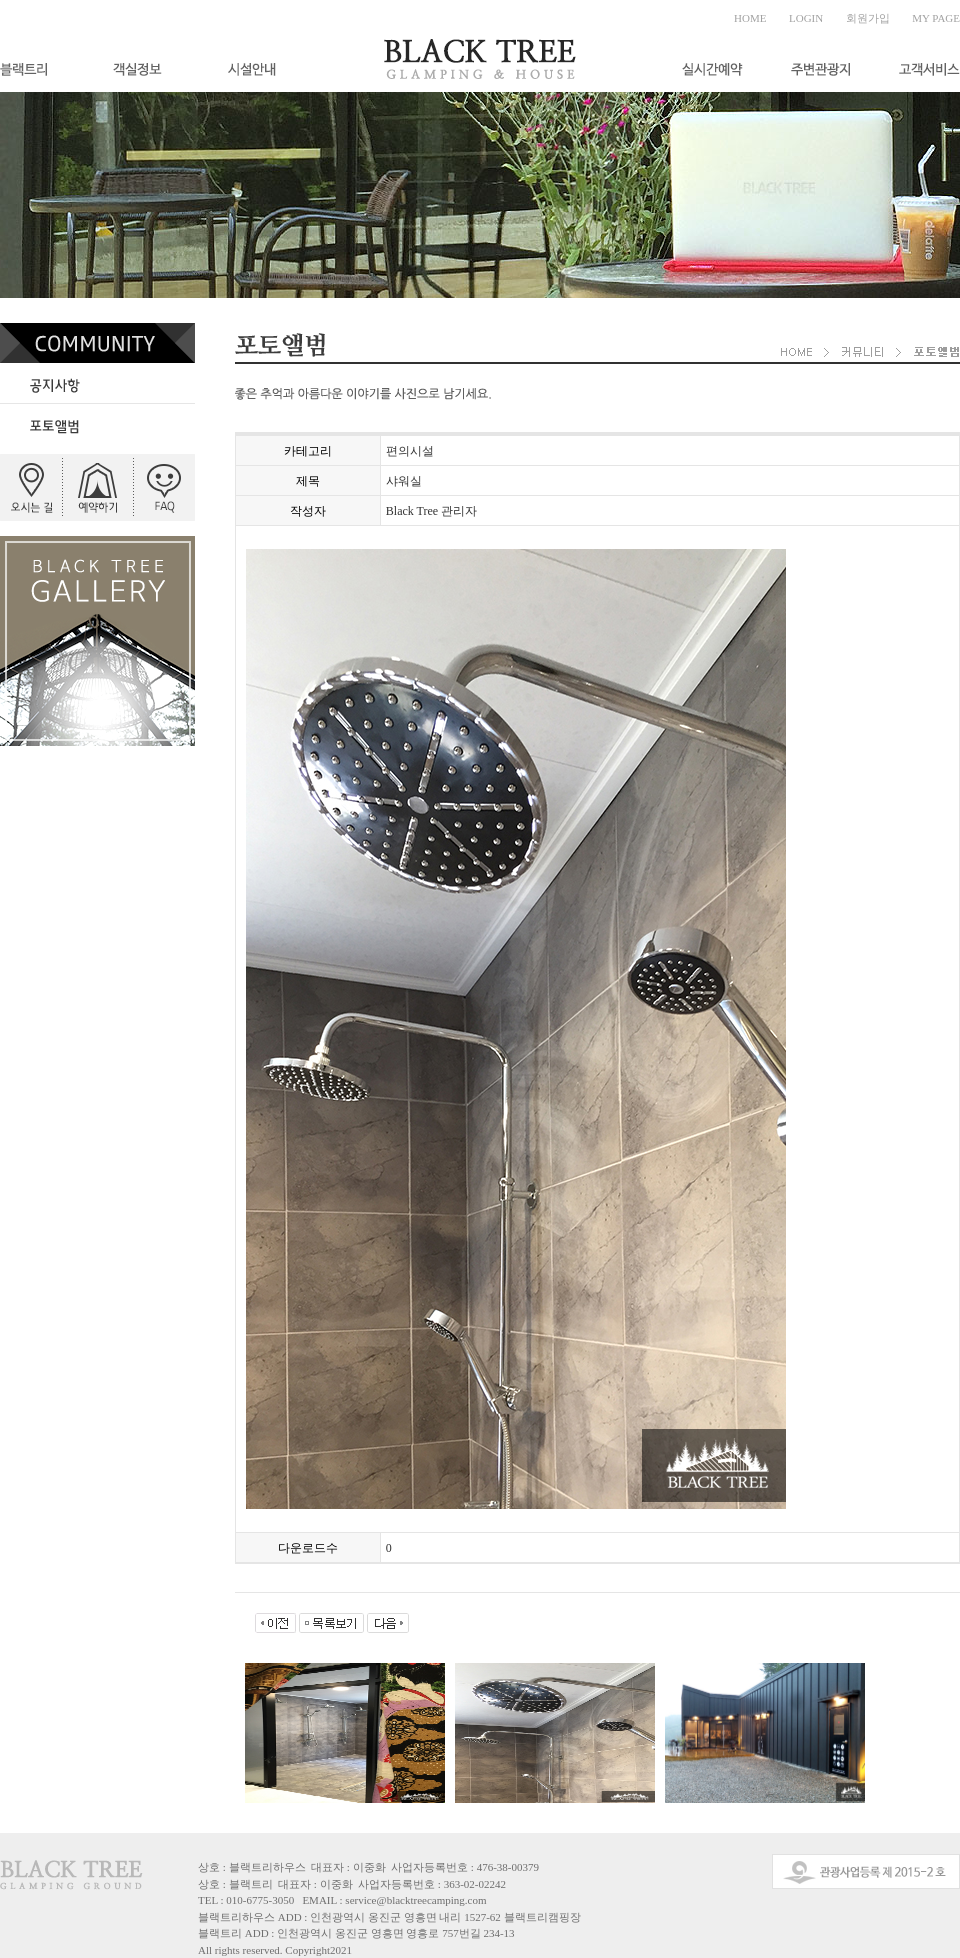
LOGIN (806, 18)
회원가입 (868, 18)
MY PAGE (936, 18)
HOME (750, 18)
